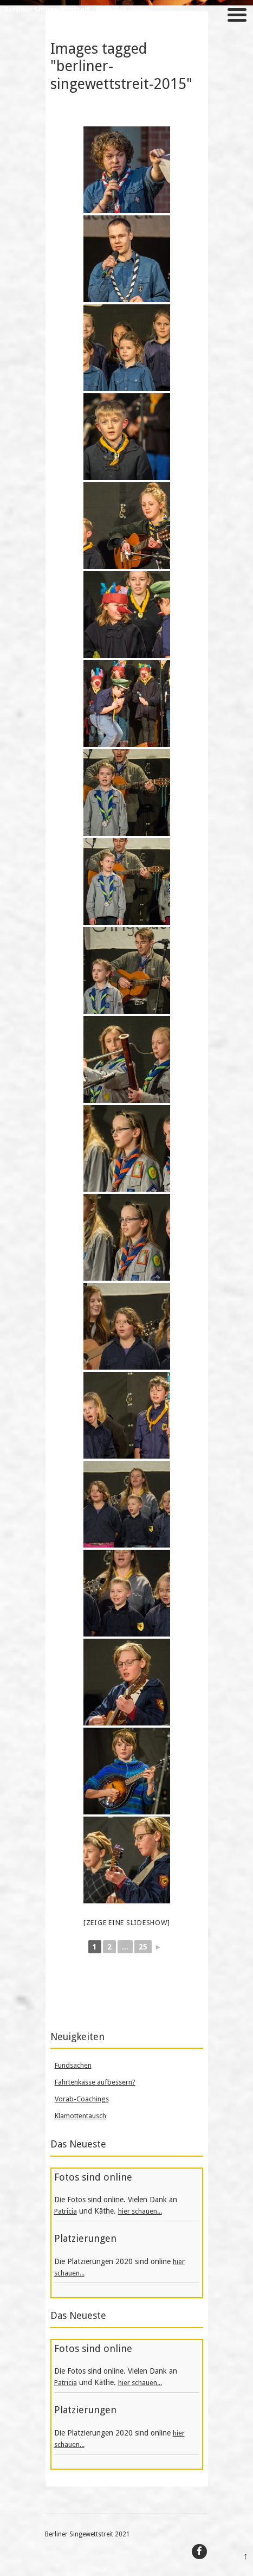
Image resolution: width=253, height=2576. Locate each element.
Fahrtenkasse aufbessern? (95, 2082)
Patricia (65, 2211)
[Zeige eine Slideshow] (126, 1923)
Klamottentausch (80, 2116)
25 (143, 1946)
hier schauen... (140, 2211)
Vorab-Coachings (82, 2099)
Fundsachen (73, 2065)
